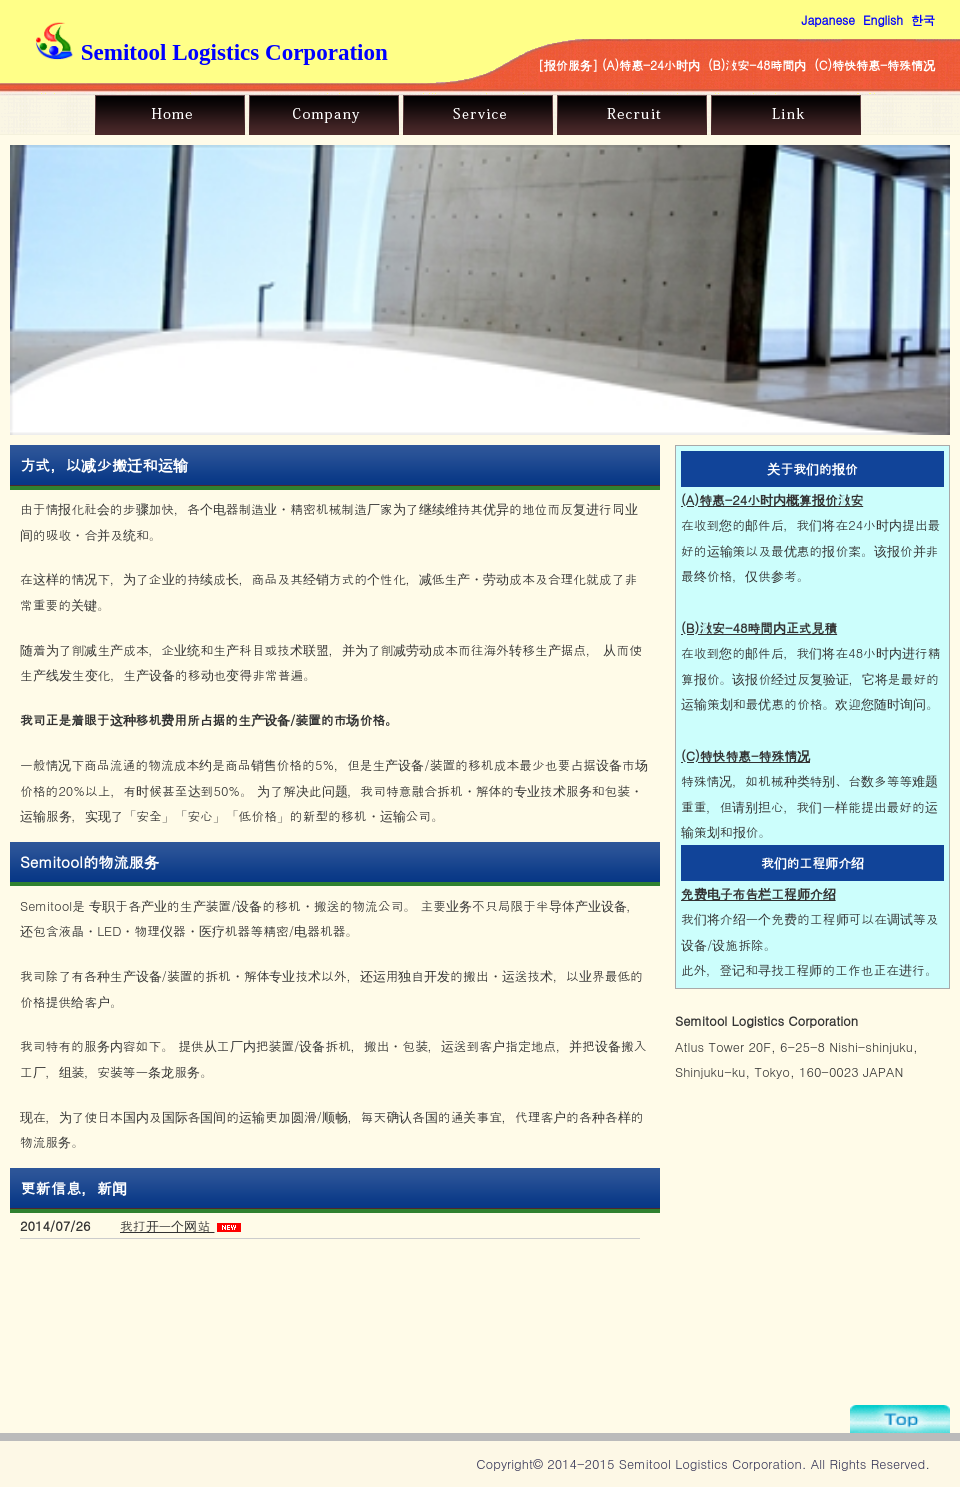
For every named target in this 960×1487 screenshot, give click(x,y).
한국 (923, 19)
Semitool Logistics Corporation (211, 52)
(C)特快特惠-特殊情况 (874, 64)
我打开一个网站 (167, 1225)
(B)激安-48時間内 (757, 64)
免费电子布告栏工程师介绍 (758, 893)
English (883, 19)
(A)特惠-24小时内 (651, 64)
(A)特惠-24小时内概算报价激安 (772, 499)
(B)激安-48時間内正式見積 (759, 627)
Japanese (828, 19)
